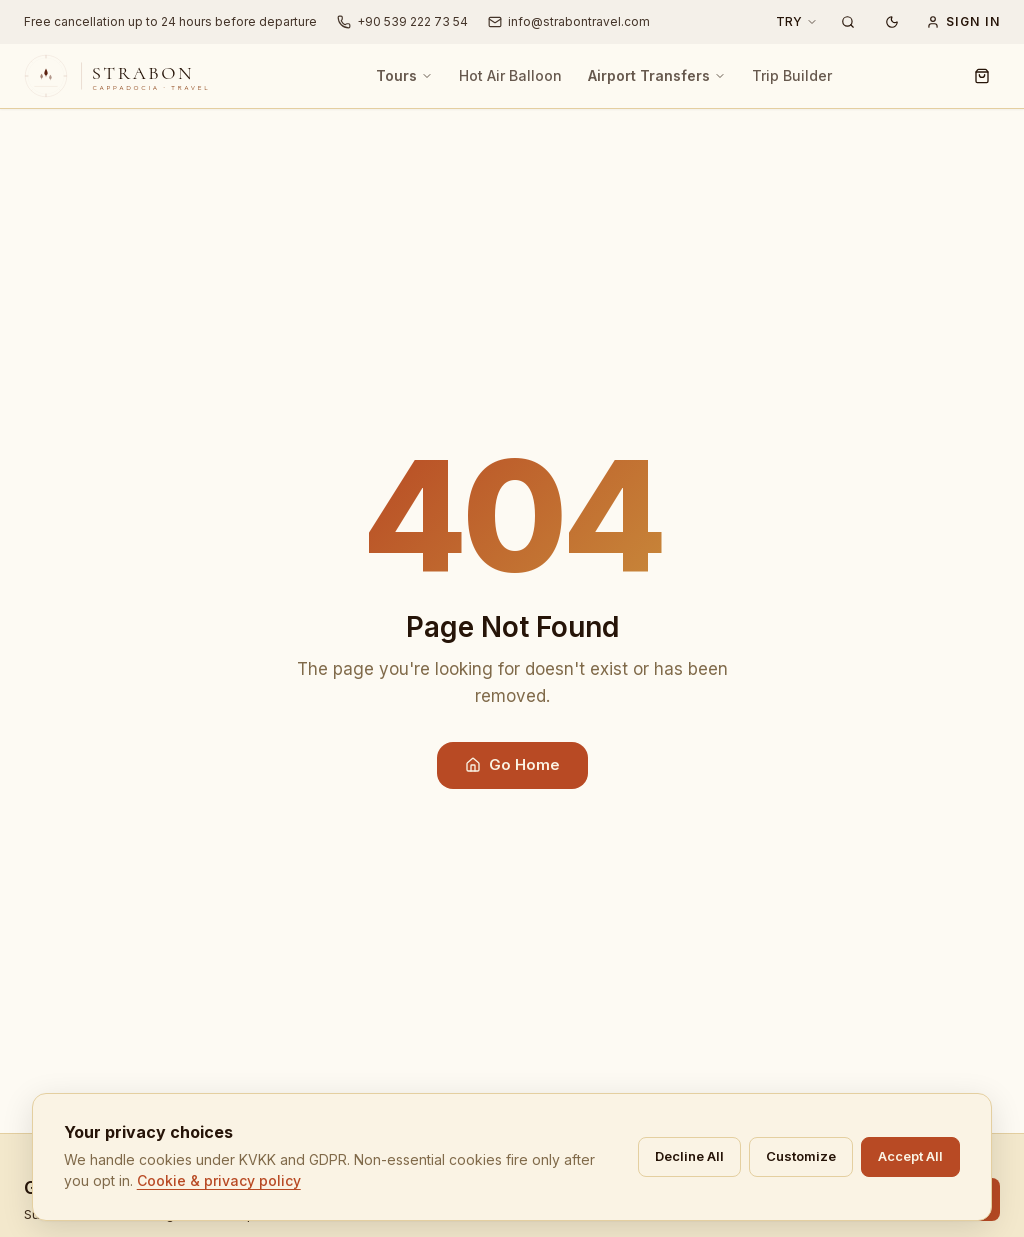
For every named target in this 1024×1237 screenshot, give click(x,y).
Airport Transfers (657, 75)
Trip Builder (792, 75)
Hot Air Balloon (510, 75)
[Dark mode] (892, 22)
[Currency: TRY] (797, 22)
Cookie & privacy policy (445, 1190)
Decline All (912, 1166)
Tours (404, 75)
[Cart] (982, 76)
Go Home (512, 764)
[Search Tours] (848, 22)
